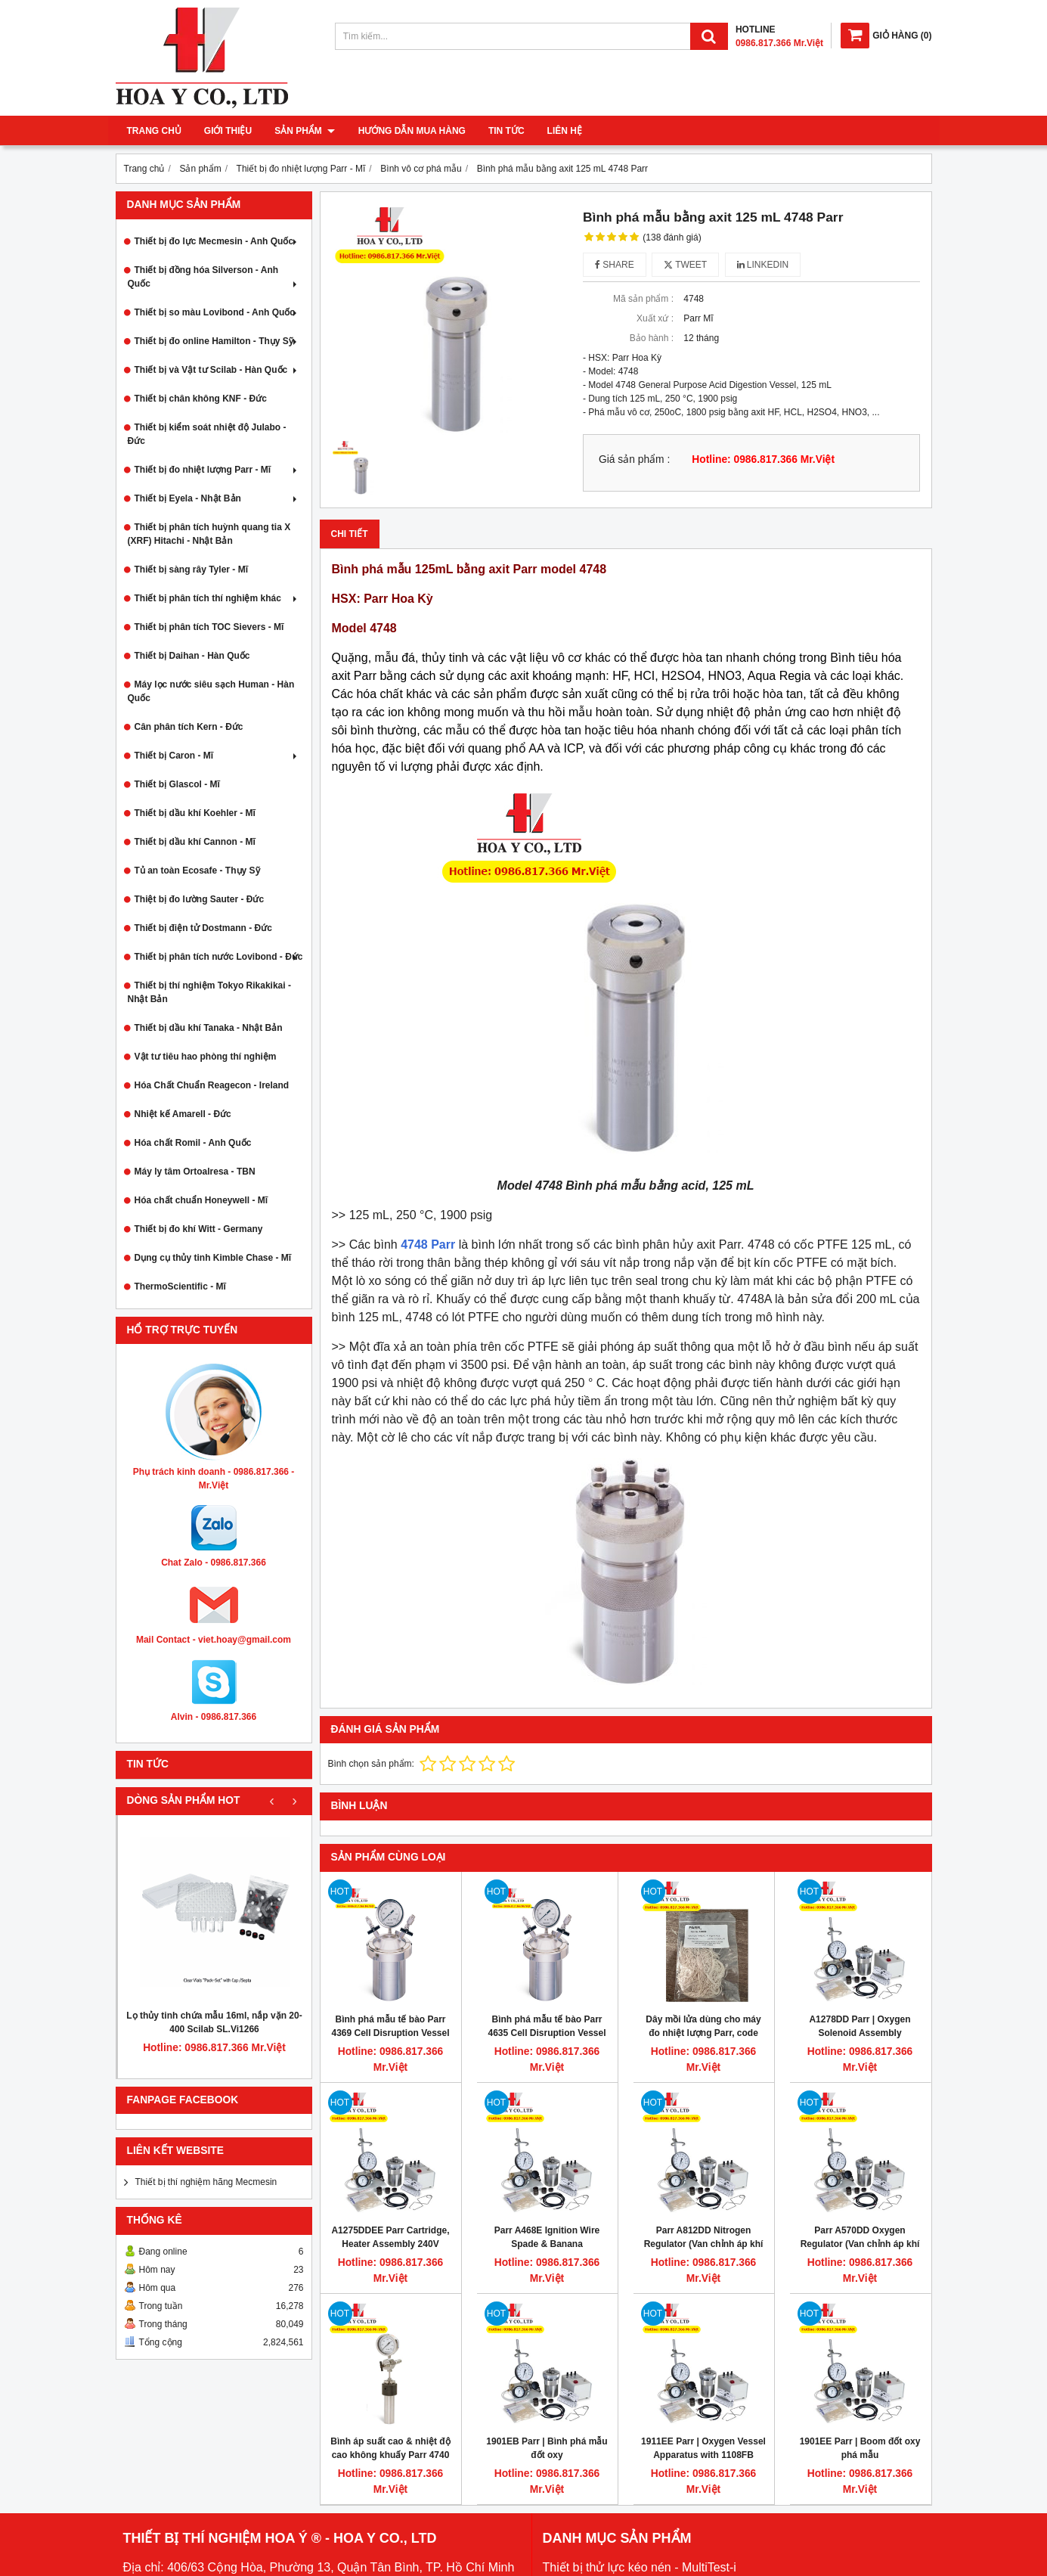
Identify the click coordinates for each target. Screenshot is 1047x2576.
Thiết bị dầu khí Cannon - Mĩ (195, 841)
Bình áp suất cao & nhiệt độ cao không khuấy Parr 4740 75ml (390, 2455)
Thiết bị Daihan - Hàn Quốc (192, 655)
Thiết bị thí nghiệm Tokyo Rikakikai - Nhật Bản (209, 992)
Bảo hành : (652, 338)
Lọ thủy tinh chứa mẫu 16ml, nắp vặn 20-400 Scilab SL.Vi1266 (214, 2022)
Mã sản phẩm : (643, 298)
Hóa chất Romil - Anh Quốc (193, 1142)
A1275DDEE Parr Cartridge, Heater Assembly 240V (390, 2237)
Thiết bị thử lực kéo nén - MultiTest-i (639, 2567)
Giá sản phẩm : (634, 459)
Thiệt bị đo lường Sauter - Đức (200, 899)
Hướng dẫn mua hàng (411, 131)
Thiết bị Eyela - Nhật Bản (217, 498)
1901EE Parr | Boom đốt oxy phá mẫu (860, 2448)
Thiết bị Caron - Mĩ (217, 755)
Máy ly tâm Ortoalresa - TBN (195, 1171)
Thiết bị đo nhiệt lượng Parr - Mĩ (217, 469)
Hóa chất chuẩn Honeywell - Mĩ (201, 1200)
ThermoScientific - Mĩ (180, 1286)
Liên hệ (564, 131)
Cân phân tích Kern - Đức (189, 727)
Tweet (685, 264)
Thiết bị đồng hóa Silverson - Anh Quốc (214, 277)
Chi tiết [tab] (349, 534)
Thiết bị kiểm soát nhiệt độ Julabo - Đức (207, 434)
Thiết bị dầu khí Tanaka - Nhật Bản (209, 1028)
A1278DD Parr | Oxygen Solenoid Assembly (859, 2026)
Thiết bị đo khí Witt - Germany (199, 1229)
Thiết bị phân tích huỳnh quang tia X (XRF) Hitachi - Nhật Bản (209, 534)
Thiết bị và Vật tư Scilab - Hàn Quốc (217, 370)
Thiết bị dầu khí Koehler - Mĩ (195, 813)
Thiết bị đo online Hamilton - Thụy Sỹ (217, 341)
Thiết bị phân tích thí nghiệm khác (217, 598)
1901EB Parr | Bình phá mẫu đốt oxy (546, 2448)
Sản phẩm (304, 131)
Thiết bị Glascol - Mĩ (177, 784)
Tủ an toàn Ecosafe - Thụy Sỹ (197, 870)
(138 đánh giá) (672, 237)
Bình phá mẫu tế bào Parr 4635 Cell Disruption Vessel (547, 2026)
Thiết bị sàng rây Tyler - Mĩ (191, 569)
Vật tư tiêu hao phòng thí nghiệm (206, 1056)
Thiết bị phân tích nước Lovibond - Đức (219, 956)
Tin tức (506, 131)
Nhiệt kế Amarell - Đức (183, 1114)
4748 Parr (428, 1244)
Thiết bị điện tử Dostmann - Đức (203, 928)
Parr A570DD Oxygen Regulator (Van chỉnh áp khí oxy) (860, 2244)
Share (614, 264)
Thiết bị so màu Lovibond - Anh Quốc (217, 312)
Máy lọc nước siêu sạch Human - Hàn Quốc (211, 691)
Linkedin (763, 264)
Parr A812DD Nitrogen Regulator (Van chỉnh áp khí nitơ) (704, 2244)
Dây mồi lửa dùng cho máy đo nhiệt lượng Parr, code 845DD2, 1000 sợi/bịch (703, 2033)
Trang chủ (154, 131)
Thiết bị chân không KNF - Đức (201, 398)
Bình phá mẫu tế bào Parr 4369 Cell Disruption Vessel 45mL (390, 2033)
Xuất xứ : (655, 318)
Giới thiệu (228, 131)
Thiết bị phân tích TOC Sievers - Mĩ (209, 627)
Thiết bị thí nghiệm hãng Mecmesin (206, 2182)
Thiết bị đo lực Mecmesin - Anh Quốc (217, 241)
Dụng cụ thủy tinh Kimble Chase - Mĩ (213, 1257)
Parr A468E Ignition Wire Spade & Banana (546, 2237)
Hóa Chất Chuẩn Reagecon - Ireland (212, 1085)
